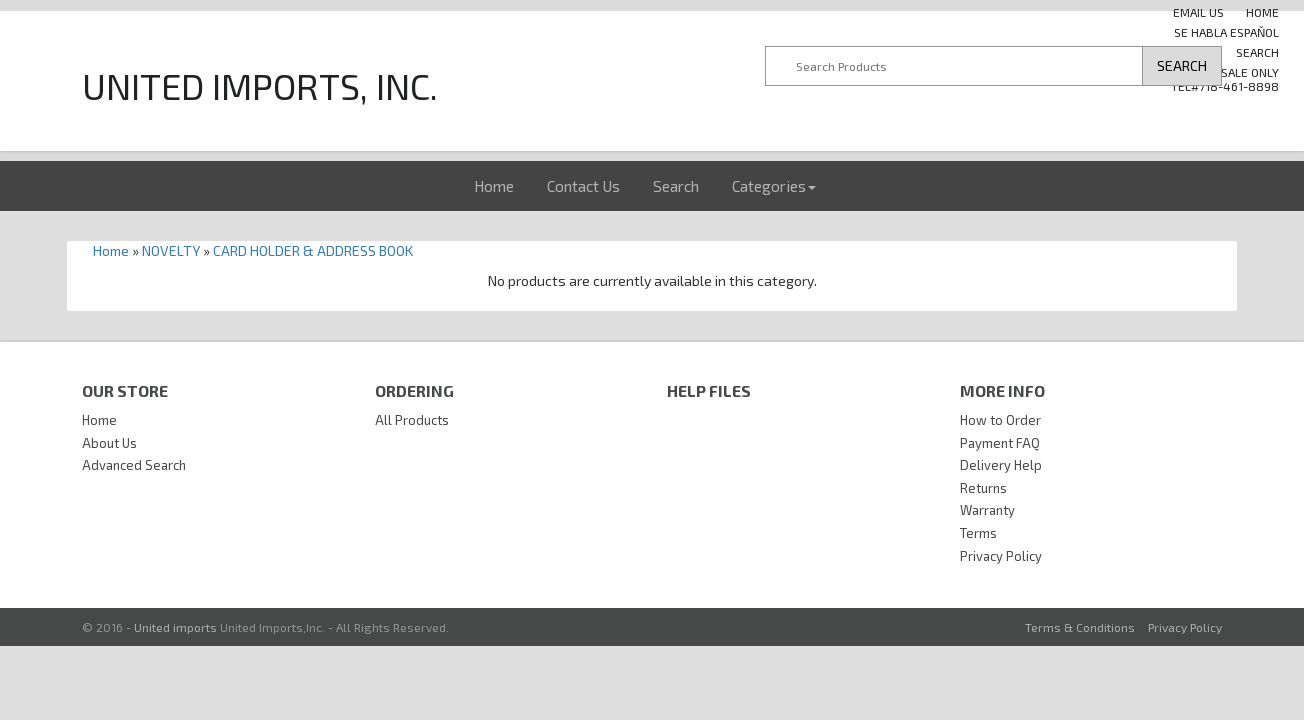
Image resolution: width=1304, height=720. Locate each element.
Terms (978, 533)
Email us (1198, 12)
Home (494, 186)
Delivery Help (1001, 465)
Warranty (987, 510)
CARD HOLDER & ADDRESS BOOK (313, 250)
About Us (109, 443)
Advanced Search (134, 465)
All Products (412, 420)
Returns (983, 488)
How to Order (1000, 420)
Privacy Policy (1001, 556)
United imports (175, 627)
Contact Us (583, 186)
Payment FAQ (1000, 443)
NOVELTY (171, 250)
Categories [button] (774, 186)
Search (1257, 52)
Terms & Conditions (1080, 627)
